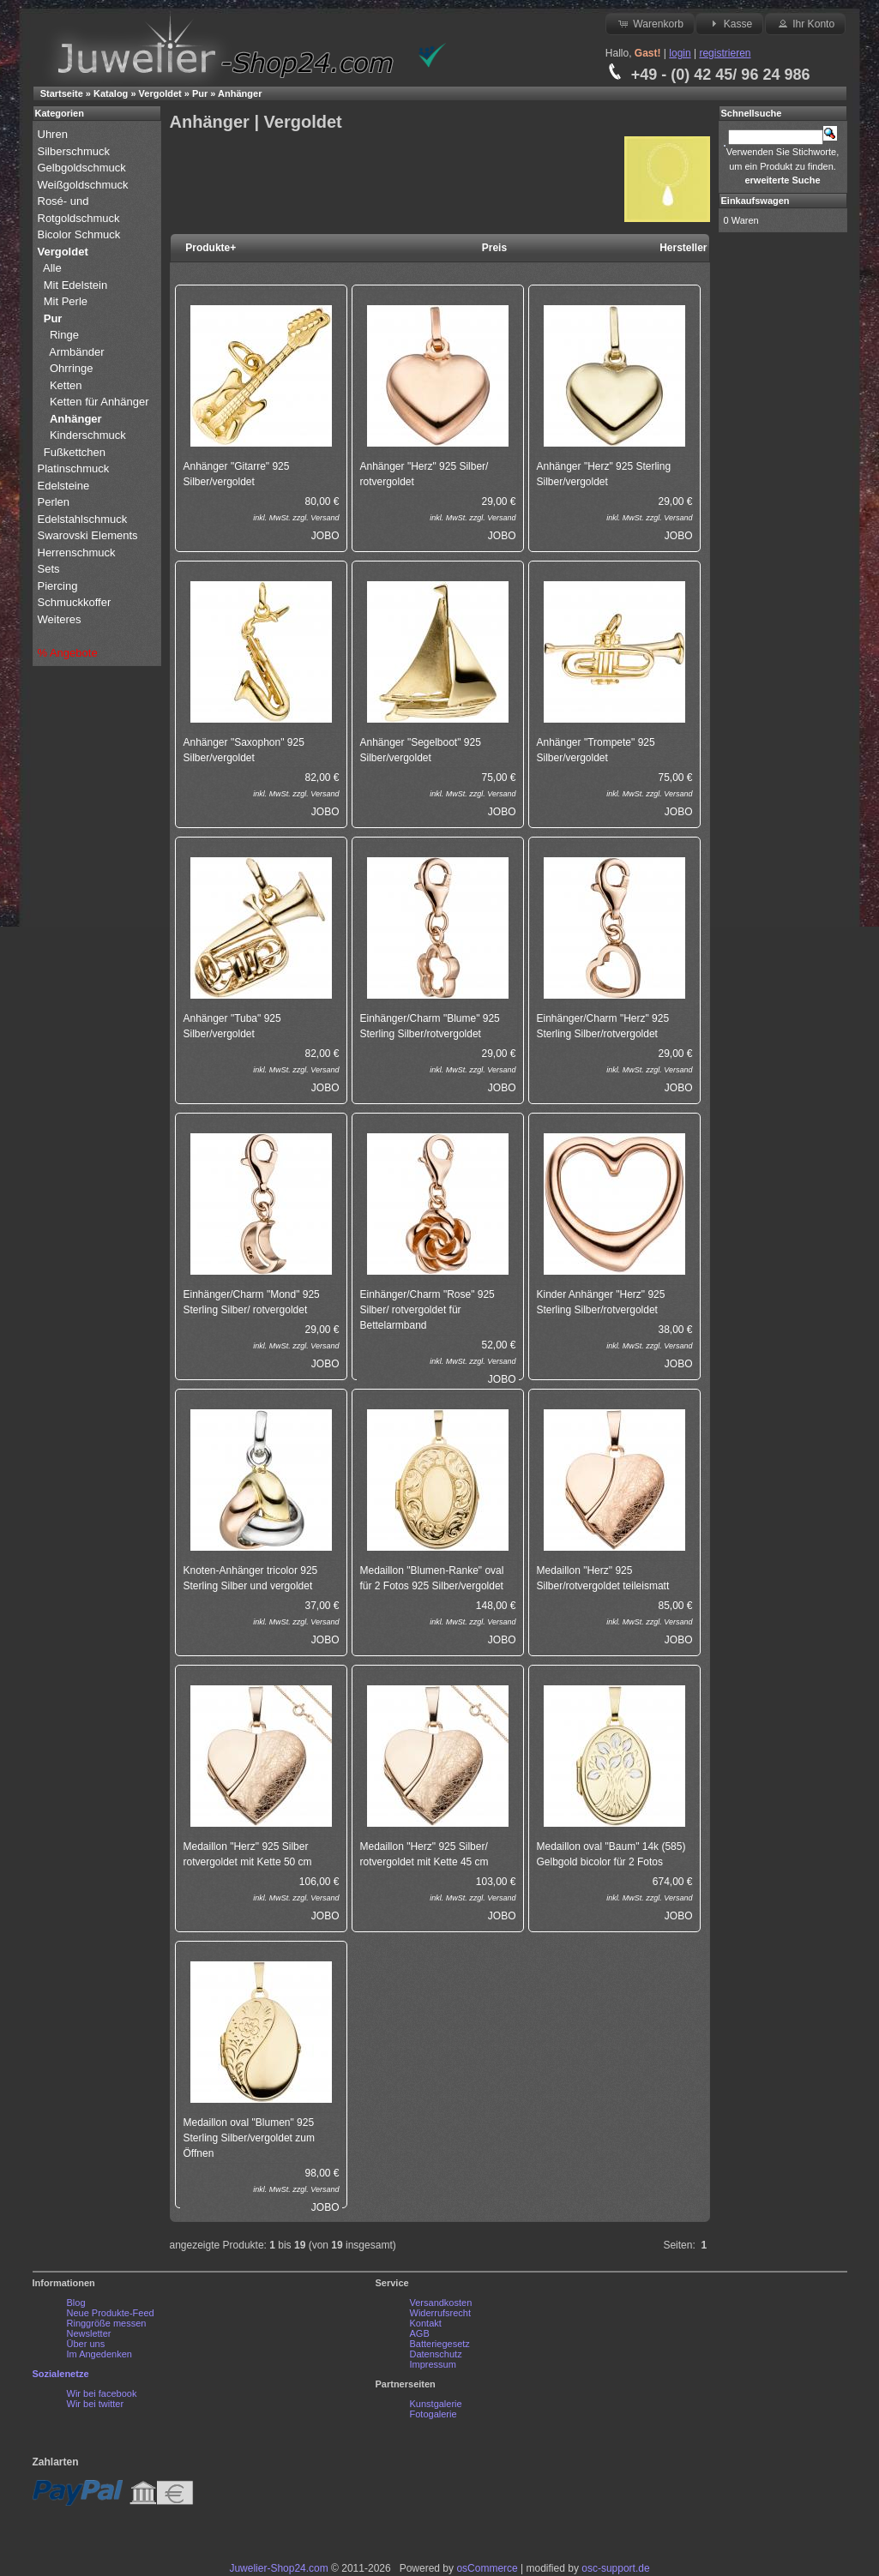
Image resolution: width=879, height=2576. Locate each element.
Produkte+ (210, 248)
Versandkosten (441, 2302)
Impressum (433, 2364)
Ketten (66, 385)
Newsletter (89, 2333)
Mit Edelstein (77, 285)
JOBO (325, 536)
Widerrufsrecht (441, 2313)
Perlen (55, 501)
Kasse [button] (729, 23)
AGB (420, 2333)
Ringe (64, 334)
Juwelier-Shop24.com (278, 2568)
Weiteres (61, 619)
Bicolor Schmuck (80, 234)
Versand (324, 517)
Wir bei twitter (95, 2404)
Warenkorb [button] (650, 23)
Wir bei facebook (102, 2393)
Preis (494, 248)
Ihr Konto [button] (805, 23)
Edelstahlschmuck (83, 519)
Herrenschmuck (78, 552)
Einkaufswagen (755, 200)
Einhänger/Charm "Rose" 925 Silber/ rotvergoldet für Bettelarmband (427, 1309)
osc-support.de (615, 2568)
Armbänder (76, 351)
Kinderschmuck (88, 435)
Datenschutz (436, 2354)
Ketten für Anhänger (99, 401)
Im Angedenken (99, 2354)
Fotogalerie (433, 2414)
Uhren (54, 134)
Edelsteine (65, 485)
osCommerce (486, 2568)
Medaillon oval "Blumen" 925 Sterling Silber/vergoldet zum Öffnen (249, 2138)
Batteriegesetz (440, 2344)
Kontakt (426, 2323)
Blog (76, 2302)
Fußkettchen (74, 452)
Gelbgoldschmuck (83, 167)
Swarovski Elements (88, 535)
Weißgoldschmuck (85, 184)
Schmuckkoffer (74, 602)
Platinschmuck (75, 468)
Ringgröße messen (107, 2323)
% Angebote (68, 652)
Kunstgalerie (436, 2404)
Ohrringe (71, 368)
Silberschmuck (75, 151)
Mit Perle (67, 301)
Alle (53, 267)
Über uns (86, 2344)
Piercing (58, 585)
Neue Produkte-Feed (110, 2313)
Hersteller (683, 248)
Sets (49, 568)
